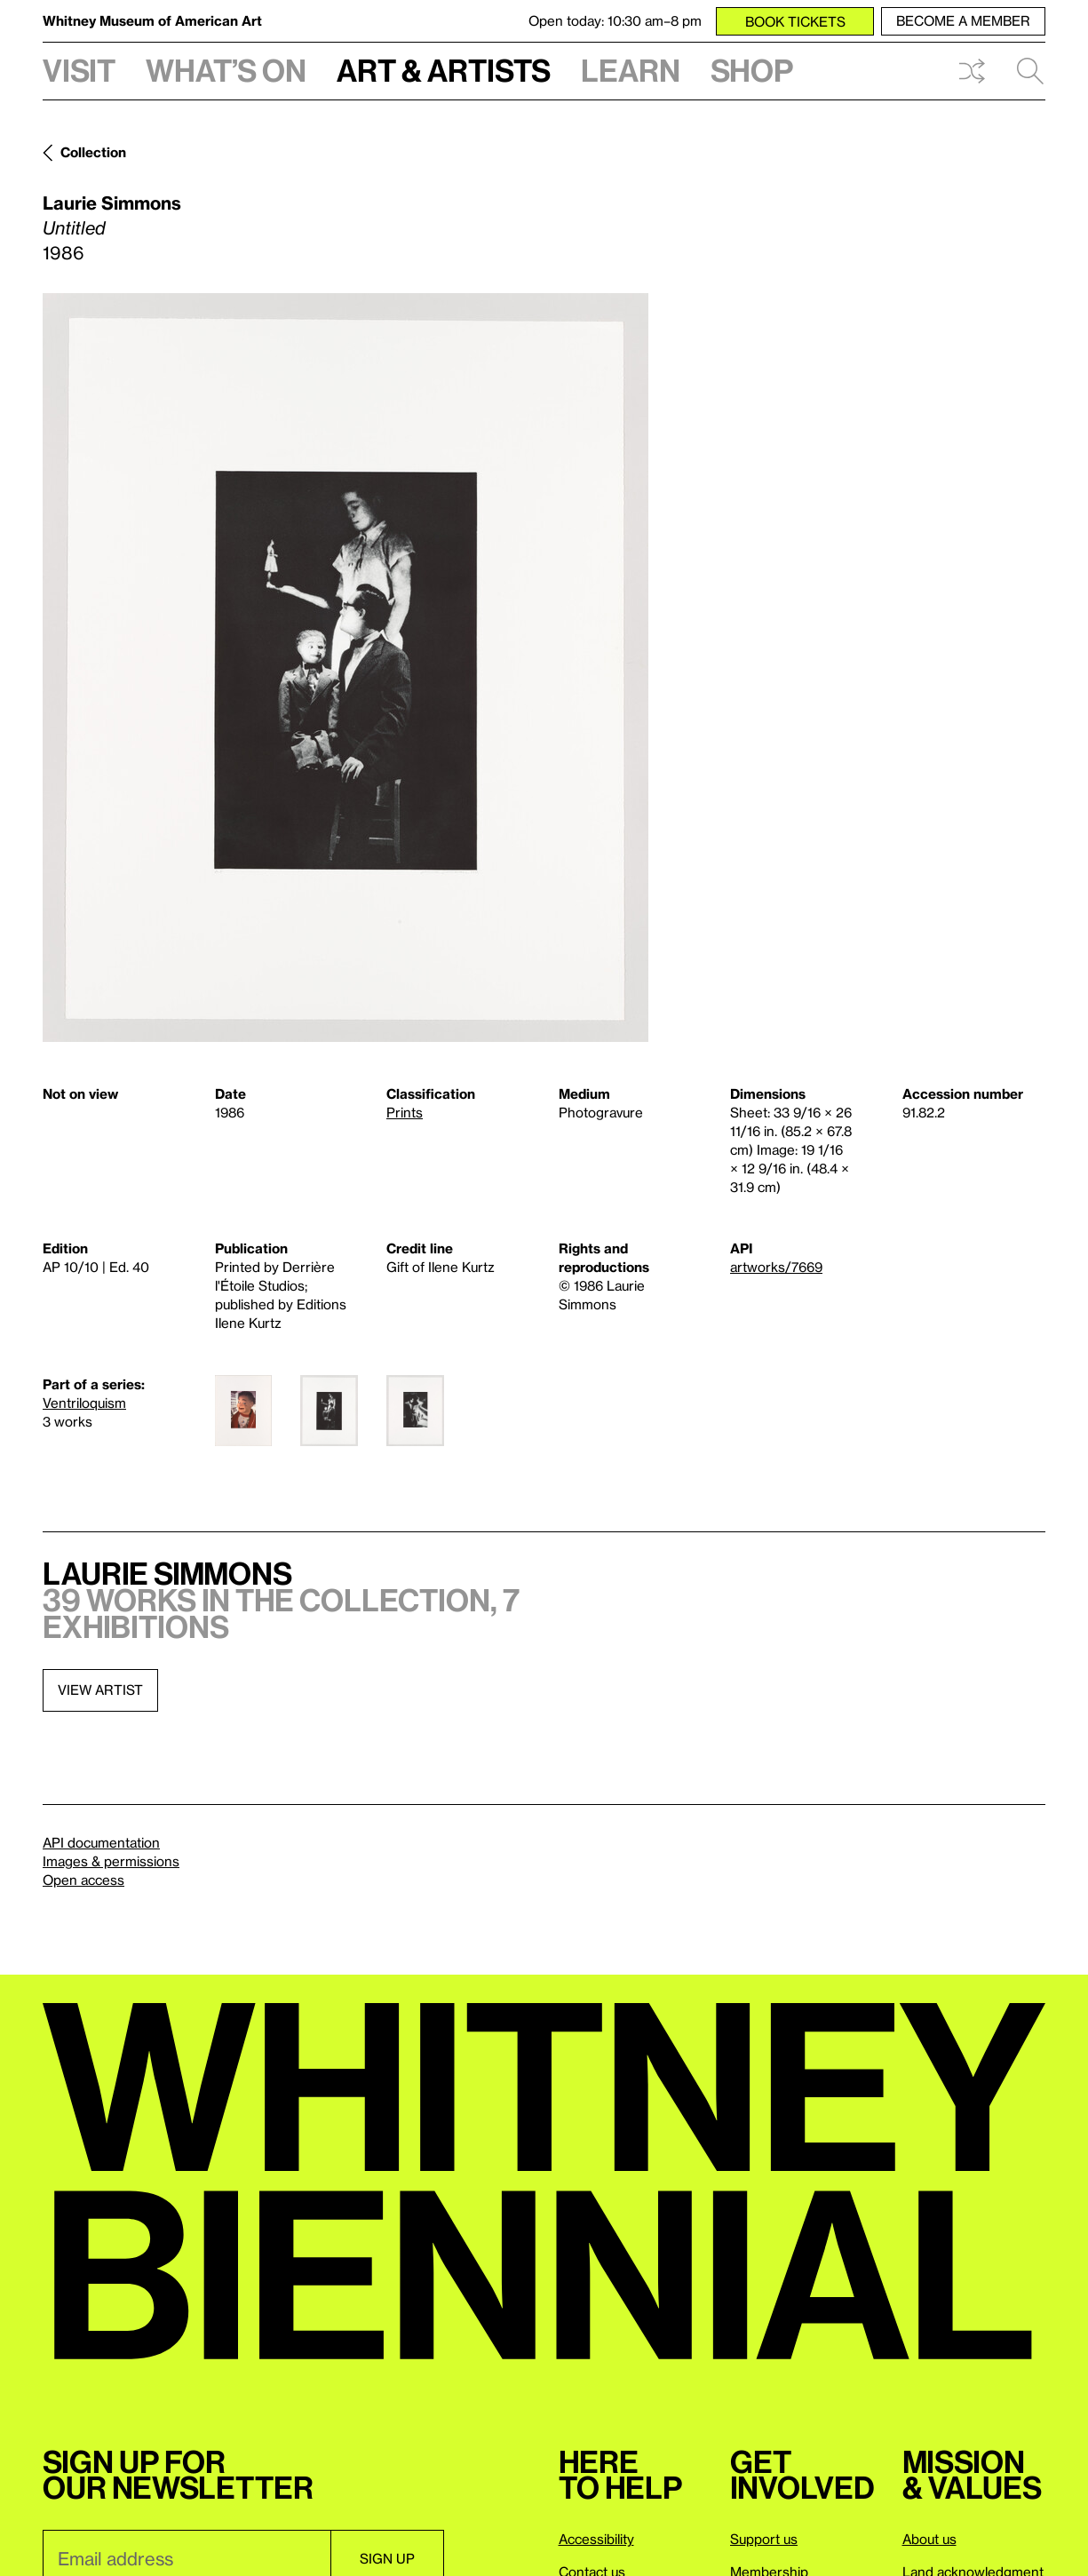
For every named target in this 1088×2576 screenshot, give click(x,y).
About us (929, 2539)
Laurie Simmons (112, 202)
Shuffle (971, 71)
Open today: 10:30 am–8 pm (615, 20)
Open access (83, 1880)
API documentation (101, 1842)
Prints (404, 1112)
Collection (93, 152)
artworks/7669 (776, 1267)
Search (1030, 71)
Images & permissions (111, 1861)
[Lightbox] (345, 667)
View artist (100, 1689)
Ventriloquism (84, 1403)
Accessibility (596, 2539)
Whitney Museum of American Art (152, 20)
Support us (764, 2539)
